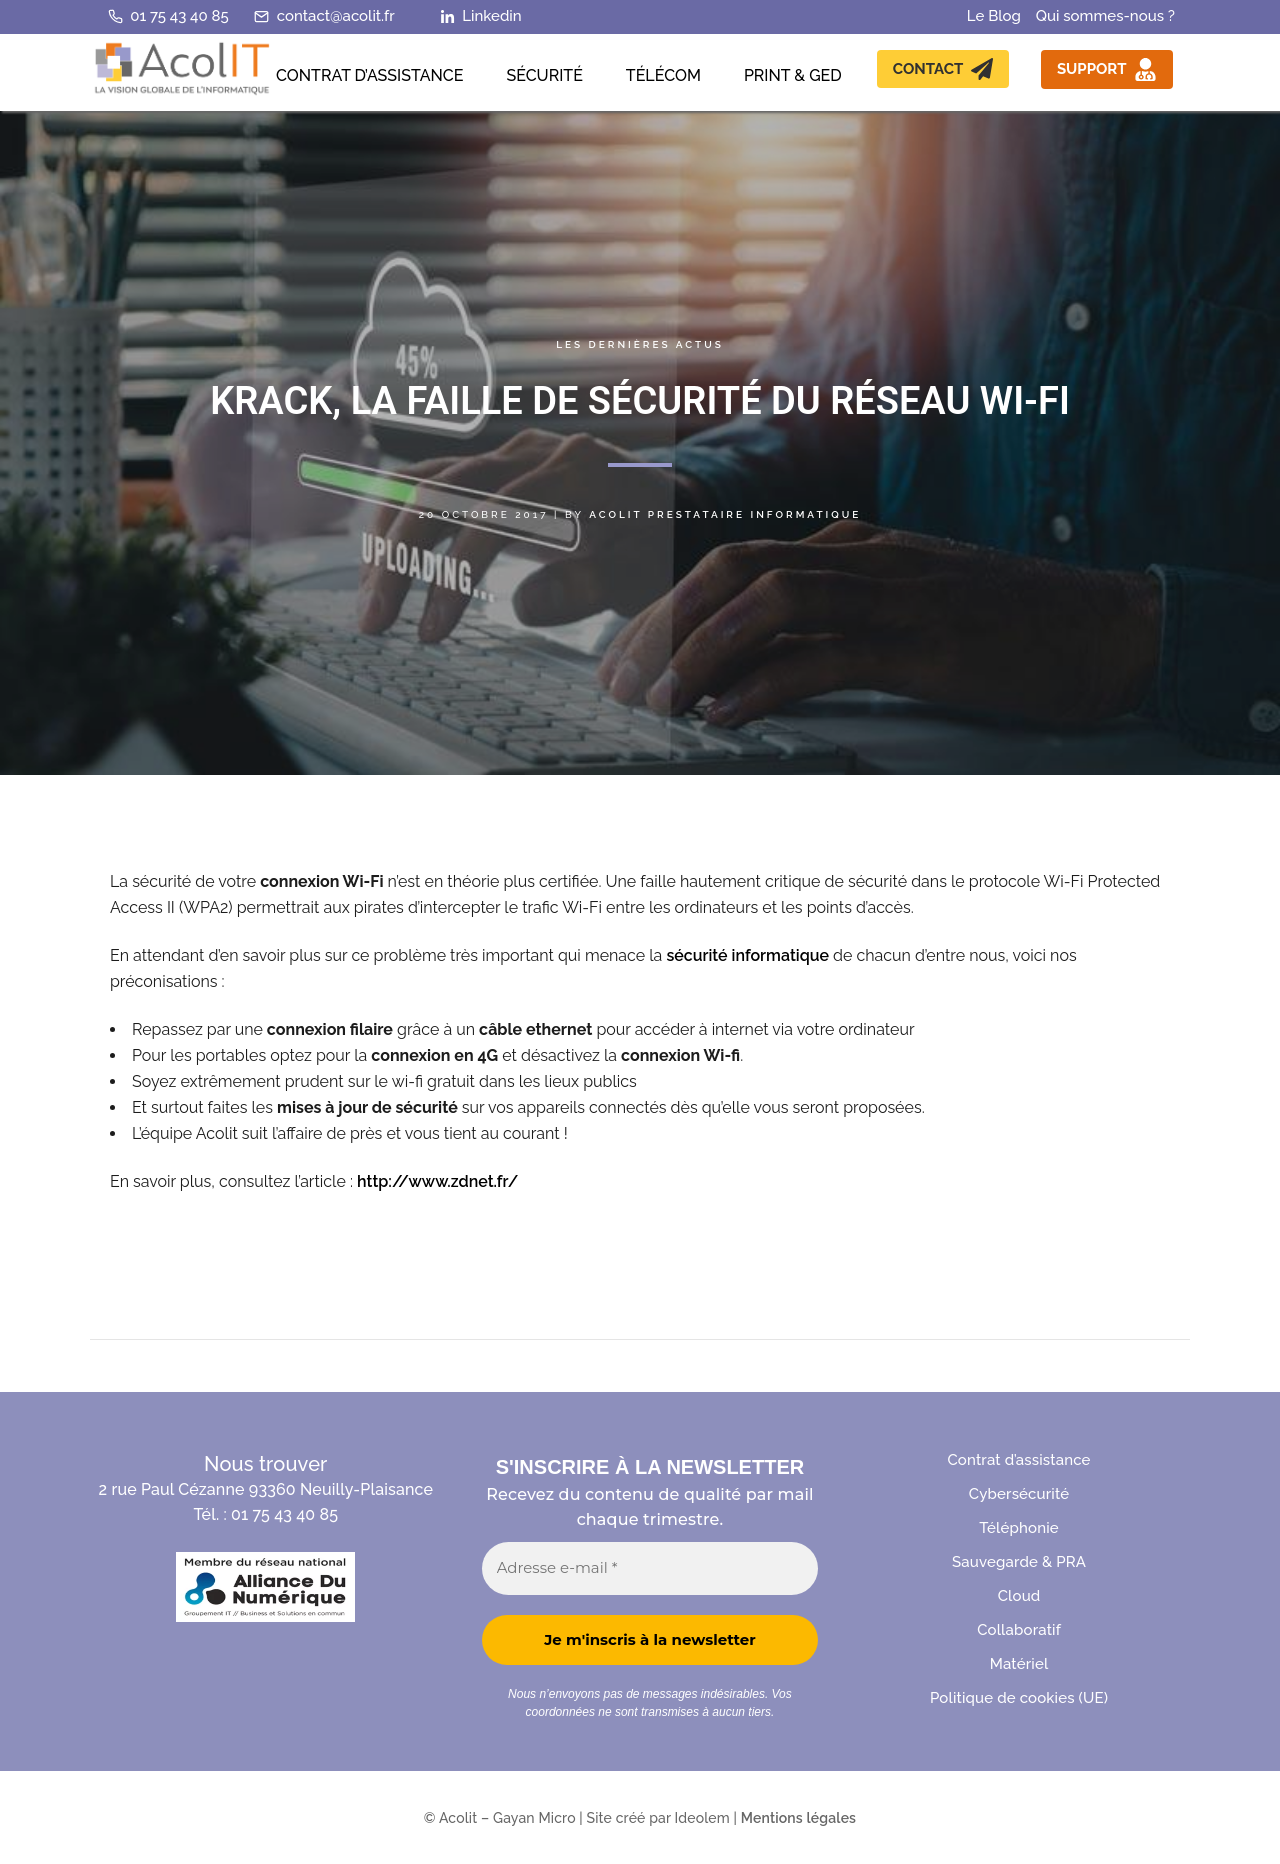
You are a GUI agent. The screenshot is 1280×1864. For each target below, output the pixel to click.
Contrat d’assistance (1018, 1460)
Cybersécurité (1019, 1494)
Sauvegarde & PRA (1019, 1562)
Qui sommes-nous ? (1105, 16)
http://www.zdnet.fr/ (437, 1181)
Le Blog (994, 16)
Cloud (1019, 1596)
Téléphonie (1018, 1528)
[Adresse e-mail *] (650, 1568)
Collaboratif (1019, 1630)
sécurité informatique (747, 955)
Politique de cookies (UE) (1019, 1698)
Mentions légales (798, 1818)
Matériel (1019, 1664)
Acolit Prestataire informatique (725, 514)
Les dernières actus (640, 344)
